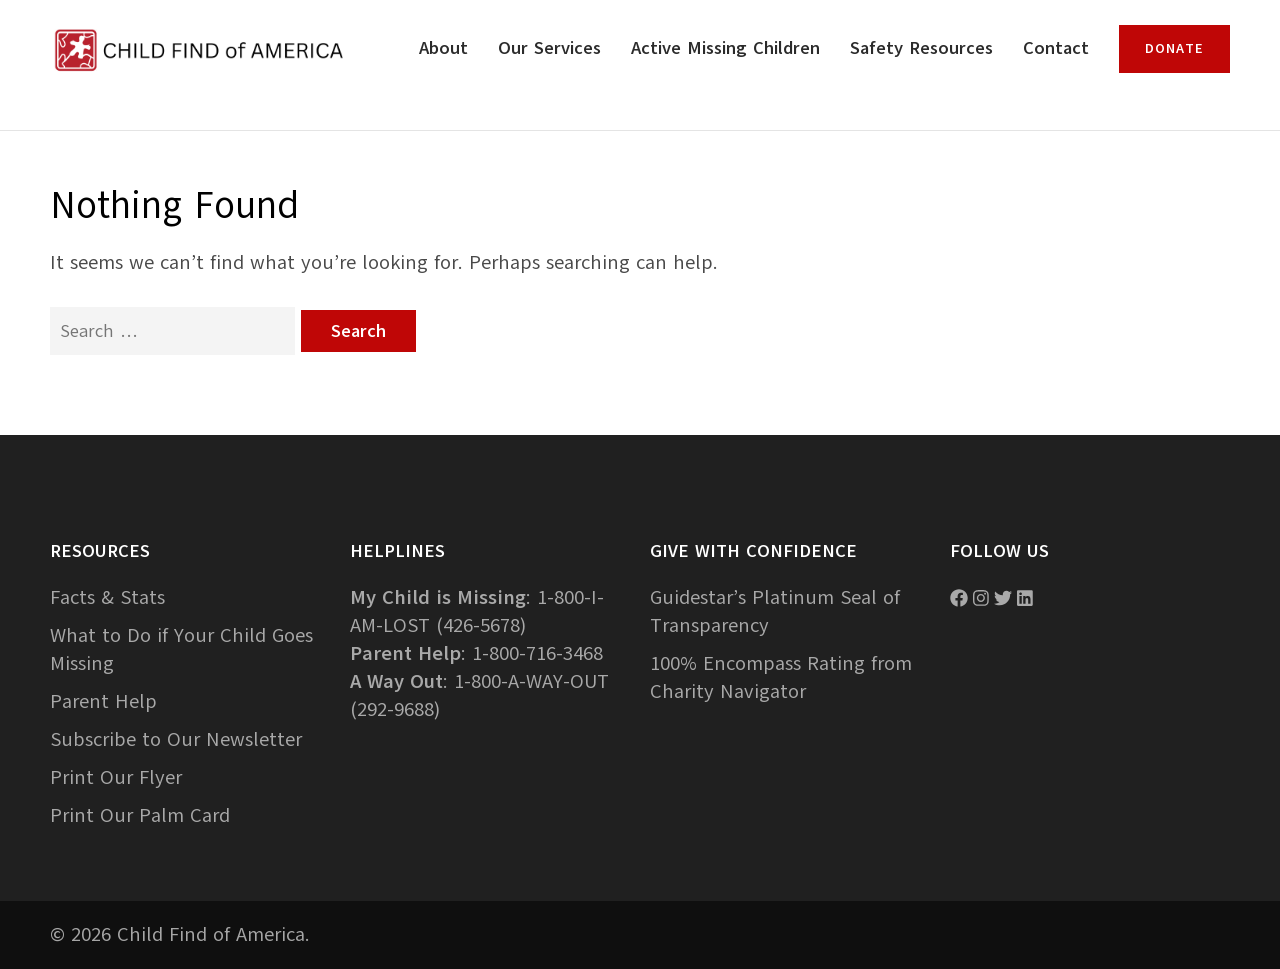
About (443, 48)
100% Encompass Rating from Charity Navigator (781, 677)
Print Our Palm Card (140, 815)
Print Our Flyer (116, 777)
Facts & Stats (107, 597)
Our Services (549, 48)
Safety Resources (921, 48)
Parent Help (103, 701)
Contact (1056, 48)
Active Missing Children (725, 48)
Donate (1174, 48)
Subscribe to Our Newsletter (176, 739)
